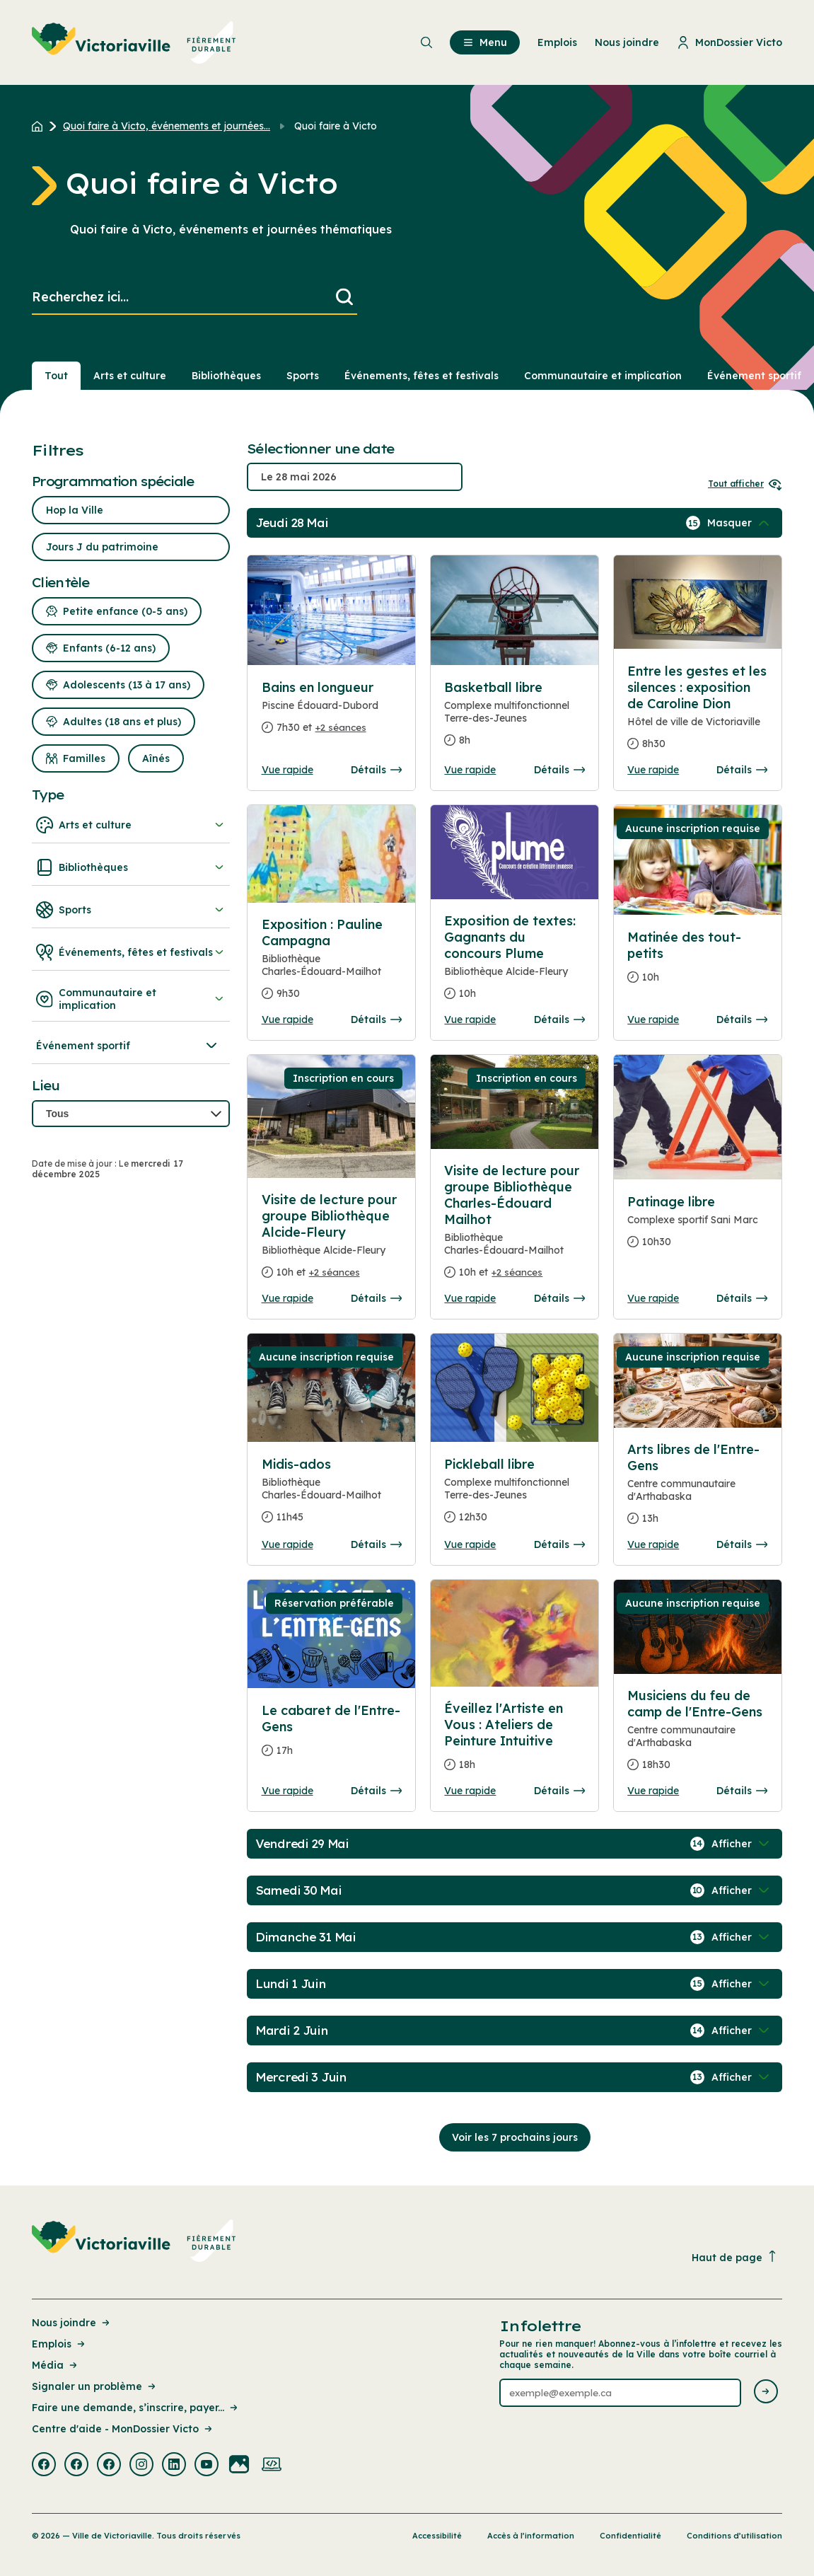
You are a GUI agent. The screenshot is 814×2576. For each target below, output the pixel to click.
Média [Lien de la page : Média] (55, 2365)
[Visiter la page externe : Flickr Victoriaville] (239, 2465)
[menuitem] (134, 42)
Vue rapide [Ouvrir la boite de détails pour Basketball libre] (470, 769)
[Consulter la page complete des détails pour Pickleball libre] (514, 1496)
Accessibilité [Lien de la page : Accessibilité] (437, 2536)
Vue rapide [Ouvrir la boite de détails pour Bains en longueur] (287, 769)
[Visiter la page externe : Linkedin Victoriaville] (174, 2465)
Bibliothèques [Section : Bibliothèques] (226, 375)
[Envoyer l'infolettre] (766, 2392)
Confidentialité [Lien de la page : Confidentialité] (630, 2536)
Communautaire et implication (131, 999)
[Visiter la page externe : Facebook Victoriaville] (44, 2465)
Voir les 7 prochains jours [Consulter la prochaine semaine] (515, 2137)
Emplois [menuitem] (557, 42)
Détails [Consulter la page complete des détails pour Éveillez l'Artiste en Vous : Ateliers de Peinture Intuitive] (559, 1790)
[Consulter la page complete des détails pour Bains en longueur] (332, 713)
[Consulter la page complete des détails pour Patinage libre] (697, 1227)
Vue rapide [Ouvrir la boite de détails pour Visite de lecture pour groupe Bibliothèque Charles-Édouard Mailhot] (470, 1298)
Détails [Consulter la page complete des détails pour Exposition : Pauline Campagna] (376, 1019)
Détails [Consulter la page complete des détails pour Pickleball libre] (559, 1544)
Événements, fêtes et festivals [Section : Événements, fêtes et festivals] (421, 375)
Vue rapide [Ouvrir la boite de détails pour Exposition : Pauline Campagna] (287, 1019)
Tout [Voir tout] (56, 375)
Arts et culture (131, 824)
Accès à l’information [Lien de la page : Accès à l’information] (530, 2536)
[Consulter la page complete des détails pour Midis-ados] (332, 1496)
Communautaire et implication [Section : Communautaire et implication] (603, 375)
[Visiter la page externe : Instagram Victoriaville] (141, 2465)
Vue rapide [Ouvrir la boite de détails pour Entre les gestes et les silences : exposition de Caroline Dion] (653, 769)
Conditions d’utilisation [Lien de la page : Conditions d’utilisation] (734, 2536)
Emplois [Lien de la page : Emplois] (59, 2344)
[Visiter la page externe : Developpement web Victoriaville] (272, 2465)
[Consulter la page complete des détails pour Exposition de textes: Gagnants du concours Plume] (514, 963)
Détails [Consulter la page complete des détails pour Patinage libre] (741, 1298)
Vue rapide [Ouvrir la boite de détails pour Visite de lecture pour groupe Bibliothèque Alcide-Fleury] (287, 1298)
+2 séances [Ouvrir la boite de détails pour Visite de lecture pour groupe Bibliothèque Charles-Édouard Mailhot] (517, 1272)
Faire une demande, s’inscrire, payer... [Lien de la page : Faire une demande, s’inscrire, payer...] (136, 2407)
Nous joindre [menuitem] (627, 42)
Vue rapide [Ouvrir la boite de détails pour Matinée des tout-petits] (653, 1019)
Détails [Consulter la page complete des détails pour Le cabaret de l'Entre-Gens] (376, 1790)
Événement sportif (128, 1045)
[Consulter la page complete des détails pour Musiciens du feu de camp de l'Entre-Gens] (697, 1735)
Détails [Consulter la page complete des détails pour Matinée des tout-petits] (741, 1019)
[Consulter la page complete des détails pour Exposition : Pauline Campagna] (332, 964)
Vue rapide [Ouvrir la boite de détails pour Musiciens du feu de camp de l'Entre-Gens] (653, 1790)
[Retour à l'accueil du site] (41, 126)
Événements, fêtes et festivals (131, 952)
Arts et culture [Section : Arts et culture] (129, 375)
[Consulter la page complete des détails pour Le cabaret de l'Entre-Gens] (332, 1736)
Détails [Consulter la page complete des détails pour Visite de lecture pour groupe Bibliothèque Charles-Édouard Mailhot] (559, 1298)
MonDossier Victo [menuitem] (729, 42)
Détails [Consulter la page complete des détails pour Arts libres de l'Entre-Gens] (741, 1544)
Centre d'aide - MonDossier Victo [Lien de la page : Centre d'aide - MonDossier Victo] (123, 2428)
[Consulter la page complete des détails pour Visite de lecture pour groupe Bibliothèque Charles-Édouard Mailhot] (514, 1227)
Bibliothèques (131, 867)
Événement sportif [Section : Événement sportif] (754, 375)
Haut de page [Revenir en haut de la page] (735, 2257)
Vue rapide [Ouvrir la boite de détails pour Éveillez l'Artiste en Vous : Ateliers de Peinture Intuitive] (470, 1790)
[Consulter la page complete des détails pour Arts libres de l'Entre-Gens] (697, 1489)
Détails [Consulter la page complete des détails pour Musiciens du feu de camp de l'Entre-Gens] (741, 1790)
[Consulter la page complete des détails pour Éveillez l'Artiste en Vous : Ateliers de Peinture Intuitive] (514, 1742)
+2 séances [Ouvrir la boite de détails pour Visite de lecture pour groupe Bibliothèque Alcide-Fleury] (334, 1272)
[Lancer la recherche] (344, 297)
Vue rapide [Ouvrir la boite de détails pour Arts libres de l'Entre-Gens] (653, 1544)
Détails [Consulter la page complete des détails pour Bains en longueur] (376, 769)
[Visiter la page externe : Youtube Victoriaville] (206, 2465)
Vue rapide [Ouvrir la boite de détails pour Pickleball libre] (470, 1544)
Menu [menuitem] (485, 42)
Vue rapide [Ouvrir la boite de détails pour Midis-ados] (287, 1544)
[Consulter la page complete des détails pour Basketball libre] (514, 719)
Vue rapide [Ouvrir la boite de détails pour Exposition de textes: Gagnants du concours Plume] (470, 1019)
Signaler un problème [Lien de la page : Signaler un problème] (95, 2386)
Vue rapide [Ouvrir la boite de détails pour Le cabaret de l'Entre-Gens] (287, 1790)
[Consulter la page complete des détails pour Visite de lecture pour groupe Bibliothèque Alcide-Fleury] (332, 1241)
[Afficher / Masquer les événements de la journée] (740, 523)
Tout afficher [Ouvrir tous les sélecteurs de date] (745, 483)
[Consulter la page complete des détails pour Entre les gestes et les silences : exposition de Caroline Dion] (697, 713)
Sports (131, 909)
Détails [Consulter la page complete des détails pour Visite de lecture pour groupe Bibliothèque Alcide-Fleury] (376, 1298)
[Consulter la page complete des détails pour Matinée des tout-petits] (697, 963)
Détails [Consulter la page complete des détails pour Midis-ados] (376, 1544)
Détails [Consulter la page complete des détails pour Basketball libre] (559, 769)
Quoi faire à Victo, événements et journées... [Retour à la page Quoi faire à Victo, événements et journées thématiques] (166, 126)
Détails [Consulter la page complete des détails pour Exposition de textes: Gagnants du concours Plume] (559, 1019)
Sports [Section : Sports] (302, 375)
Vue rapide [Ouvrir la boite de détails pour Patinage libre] (653, 1298)
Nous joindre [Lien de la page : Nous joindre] (72, 2322)
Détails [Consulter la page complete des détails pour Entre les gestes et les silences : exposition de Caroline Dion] (741, 769)
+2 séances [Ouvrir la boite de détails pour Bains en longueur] (340, 727)
